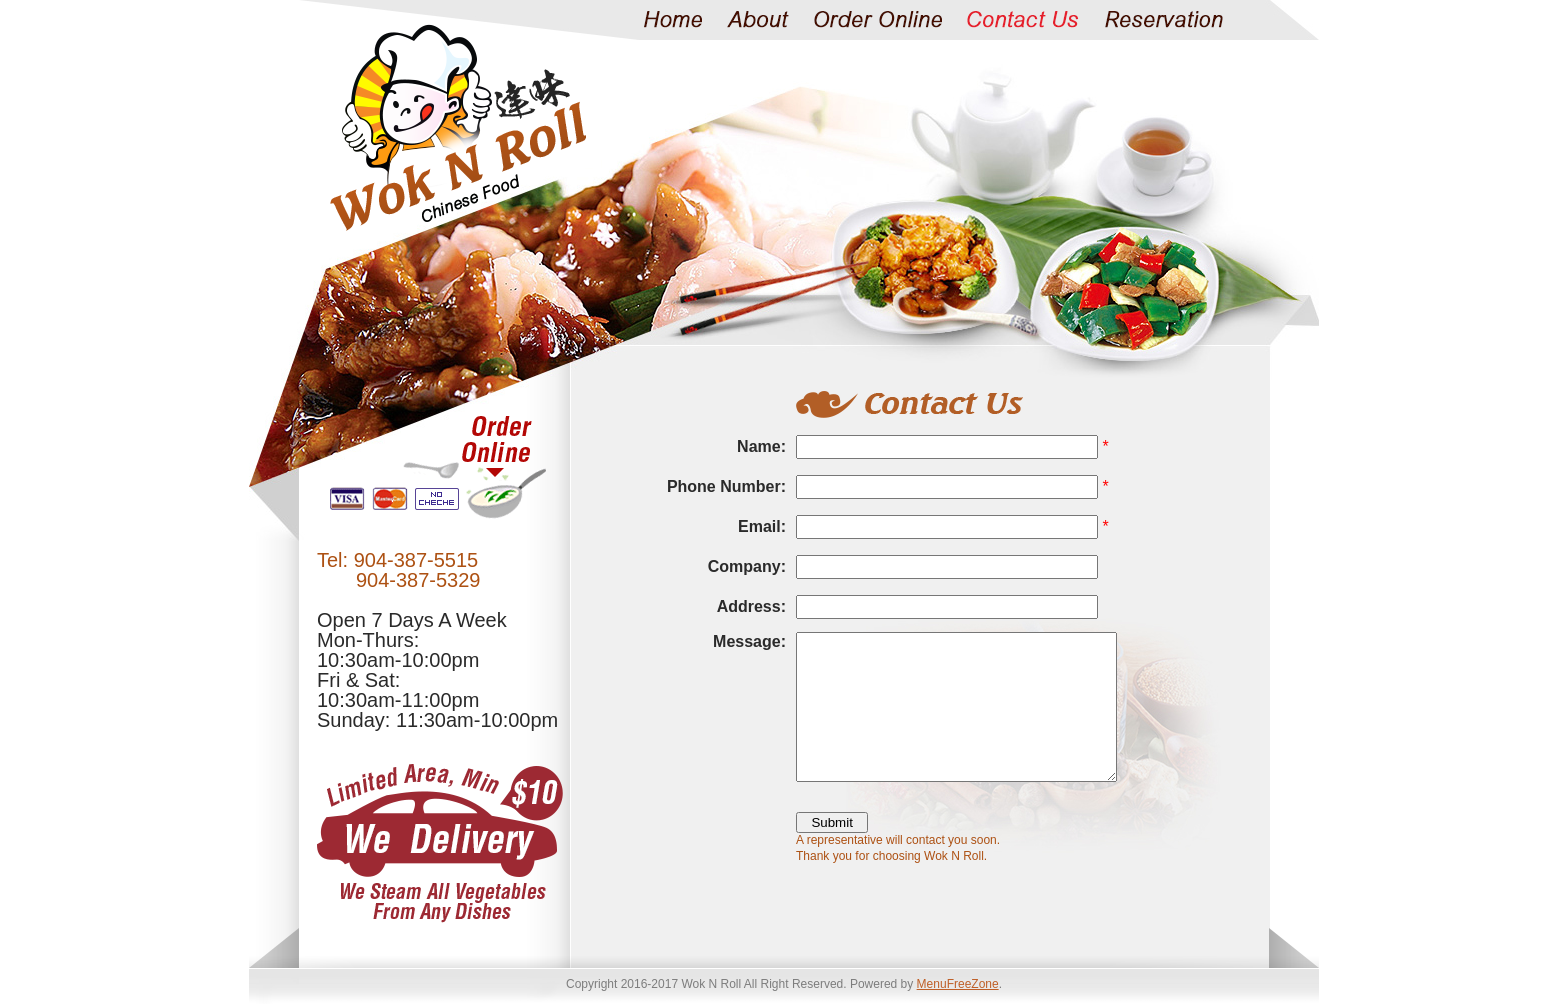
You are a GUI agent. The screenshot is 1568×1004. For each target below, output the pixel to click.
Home (673, 20)
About (758, 20)
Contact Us (1023, 20)
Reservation (1163, 20)
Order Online (878, 20)
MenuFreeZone (958, 984)
